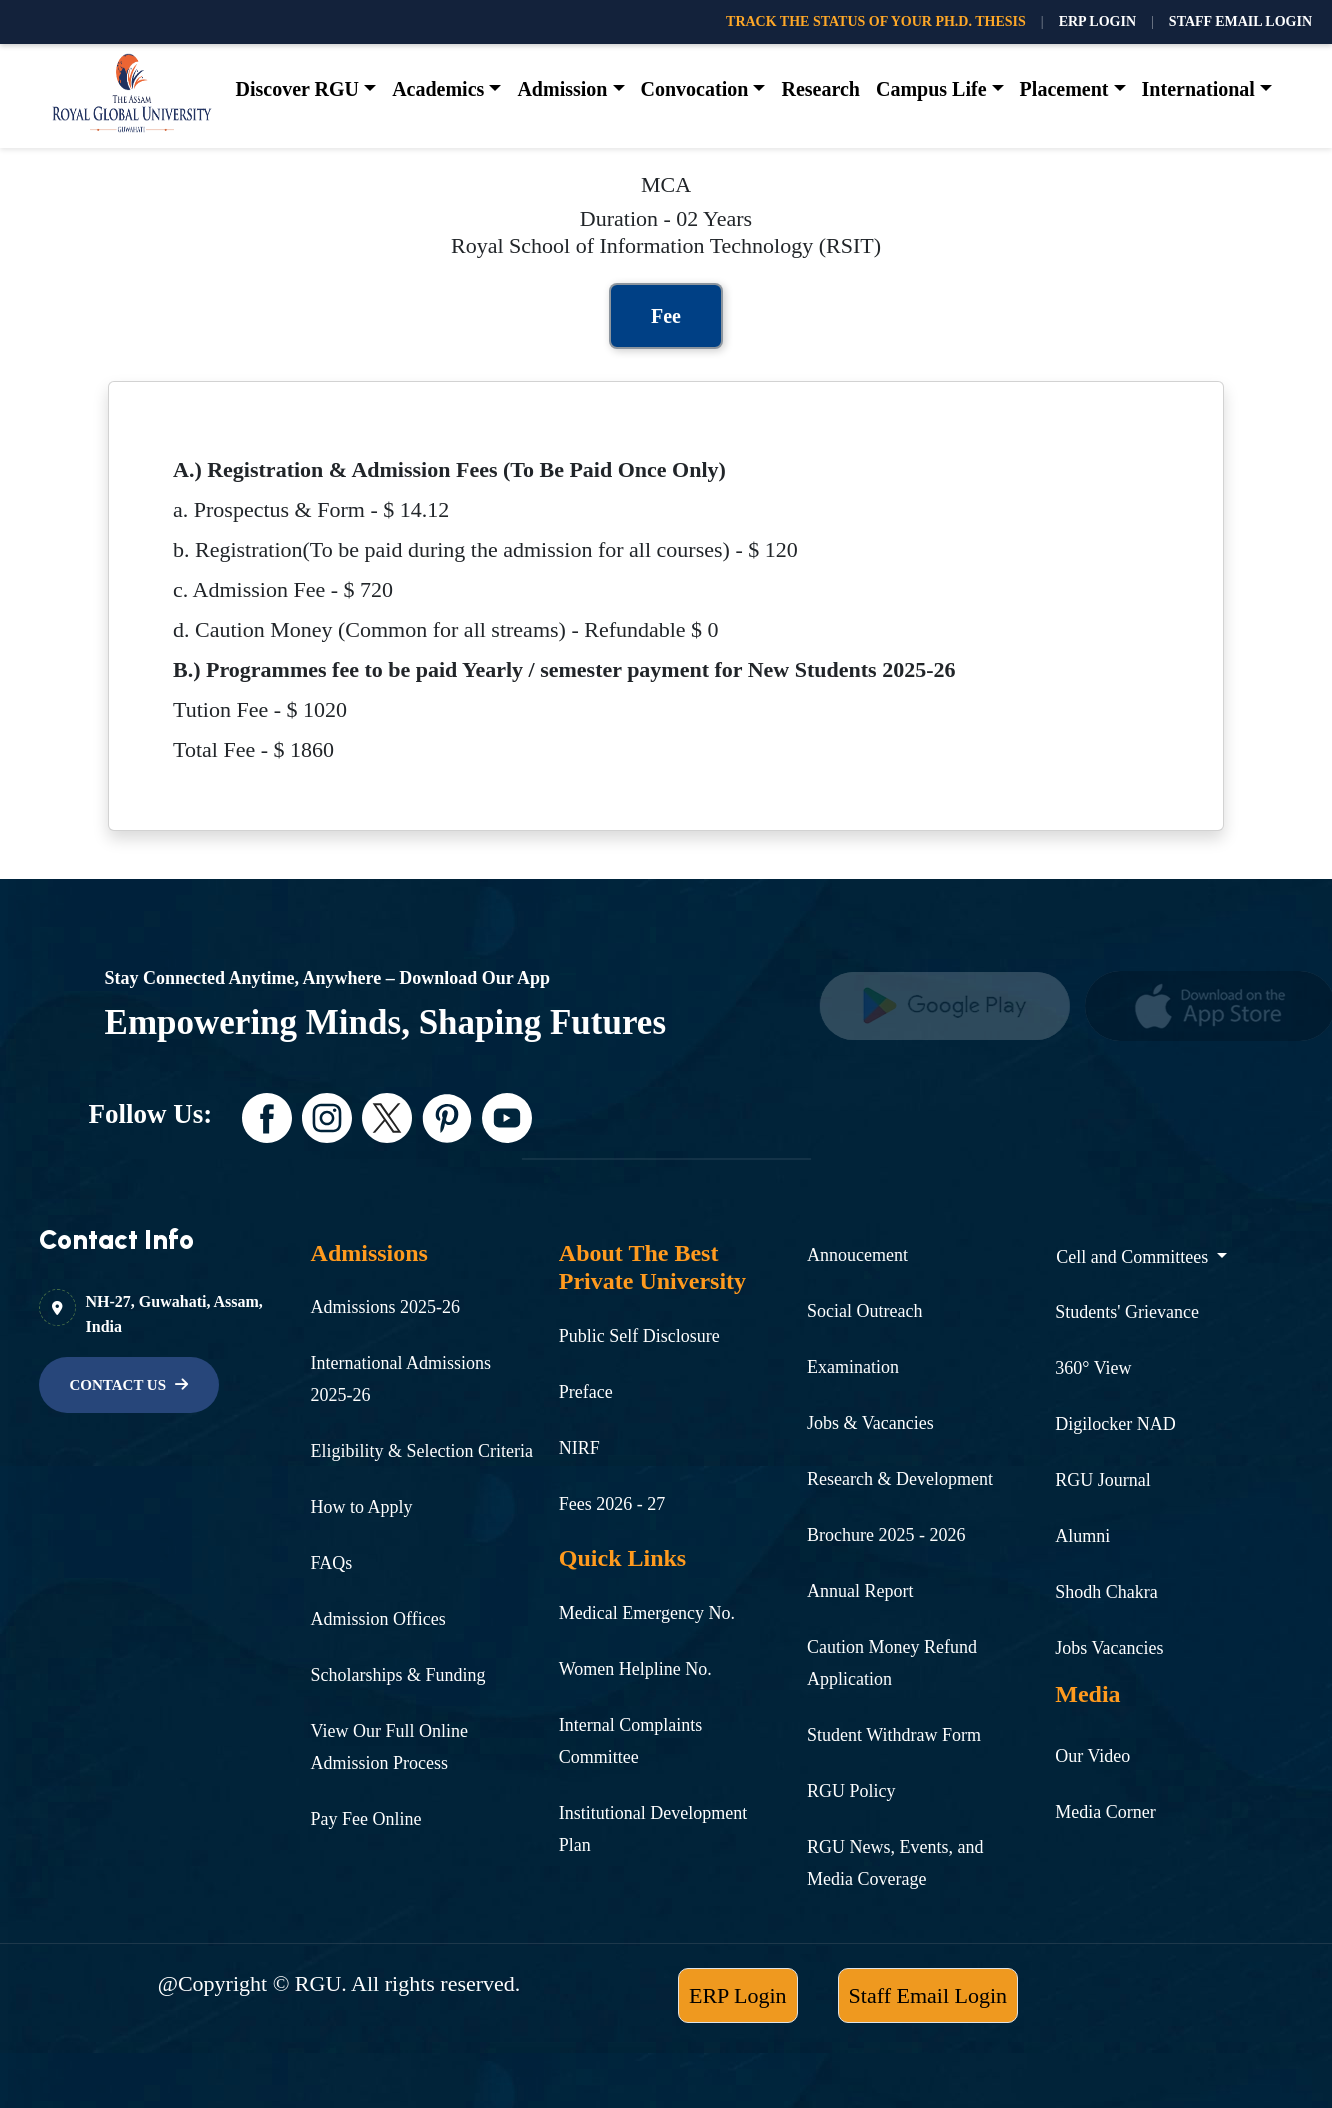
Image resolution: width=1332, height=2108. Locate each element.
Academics (438, 89)
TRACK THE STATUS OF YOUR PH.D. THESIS (876, 21)
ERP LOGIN (1097, 21)
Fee (666, 316)
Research (820, 89)
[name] (952, 1006)
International (1198, 89)
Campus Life (931, 89)
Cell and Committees (1134, 1257)
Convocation (695, 89)
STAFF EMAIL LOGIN (1240, 21)
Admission (562, 89)
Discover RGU (298, 89)
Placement (1064, 89)
